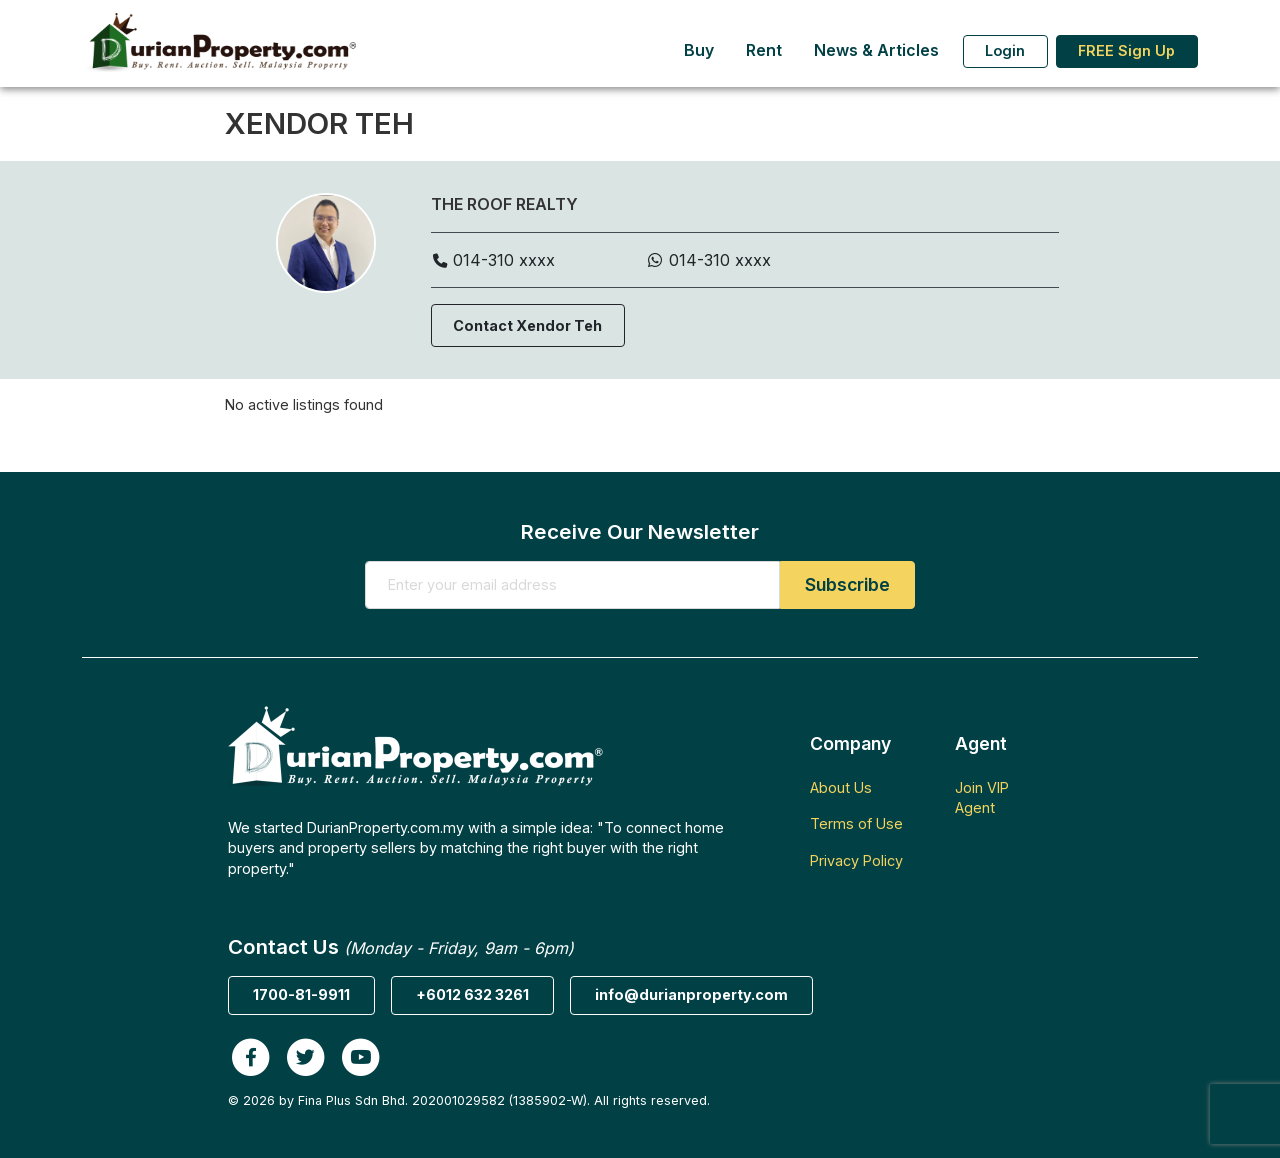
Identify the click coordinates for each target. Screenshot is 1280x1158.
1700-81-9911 (301, 994)
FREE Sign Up (1126, 50)
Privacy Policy (856, 860)
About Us (841, 787)
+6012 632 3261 (472, 994)
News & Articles (876, 50)
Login (1005, 50)
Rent (764, 50)
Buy (699, 50)
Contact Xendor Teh (527, 325)
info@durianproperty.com (691, 994)
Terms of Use (856, 823)
